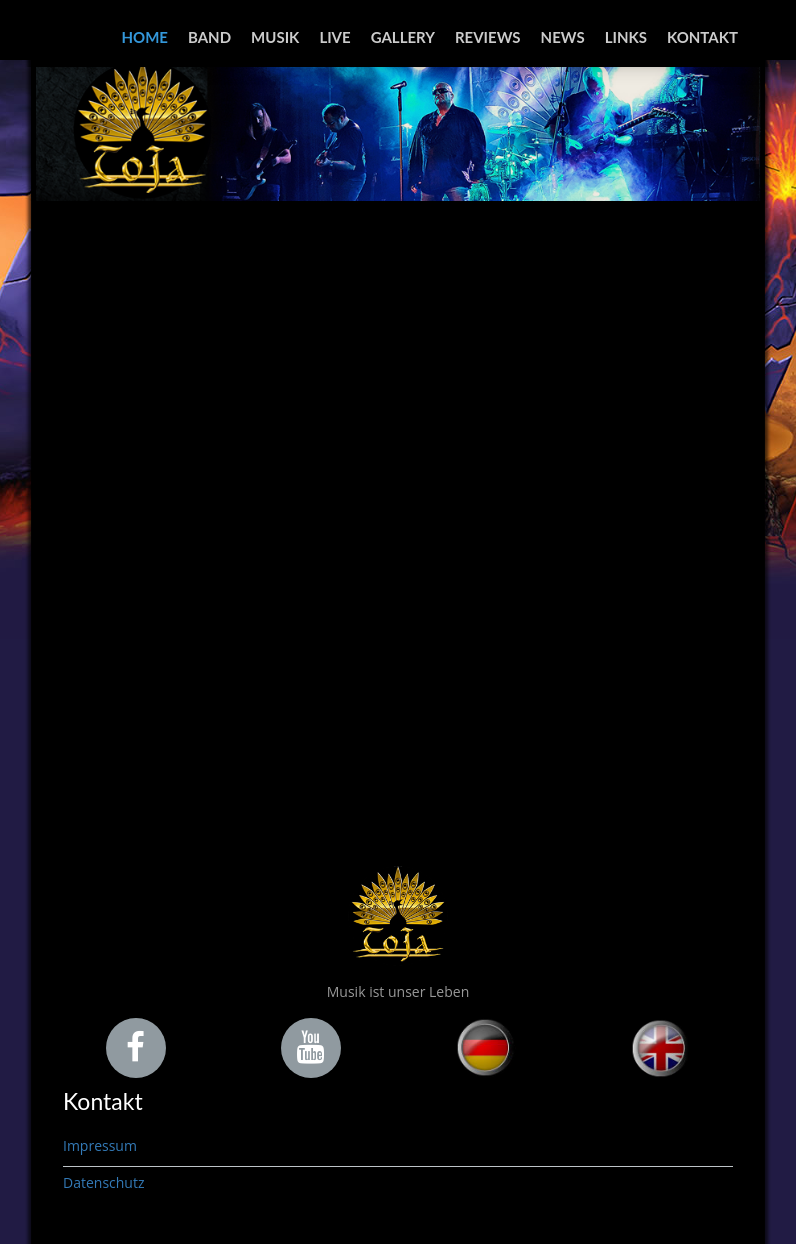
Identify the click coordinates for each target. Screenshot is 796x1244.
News (563, 37)
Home (145, 37)
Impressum (100, 1145)
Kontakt (702, 37)
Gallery (403, 37)
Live (334, 37)
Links (626, 37)
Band (209, 37)
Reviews (488, 37)
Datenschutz (103, 1182)
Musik (275, 37)
